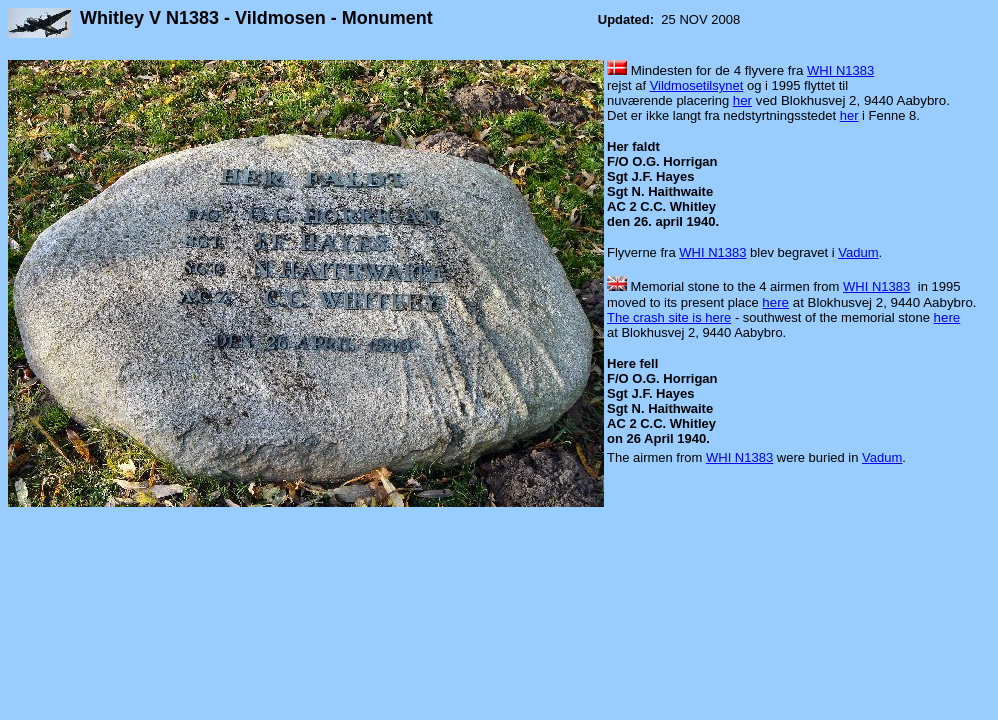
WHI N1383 (840, 70)
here (775, 302)
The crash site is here (669, 317)
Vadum (858, 252)
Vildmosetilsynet (697, 85)
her (742, 100)
